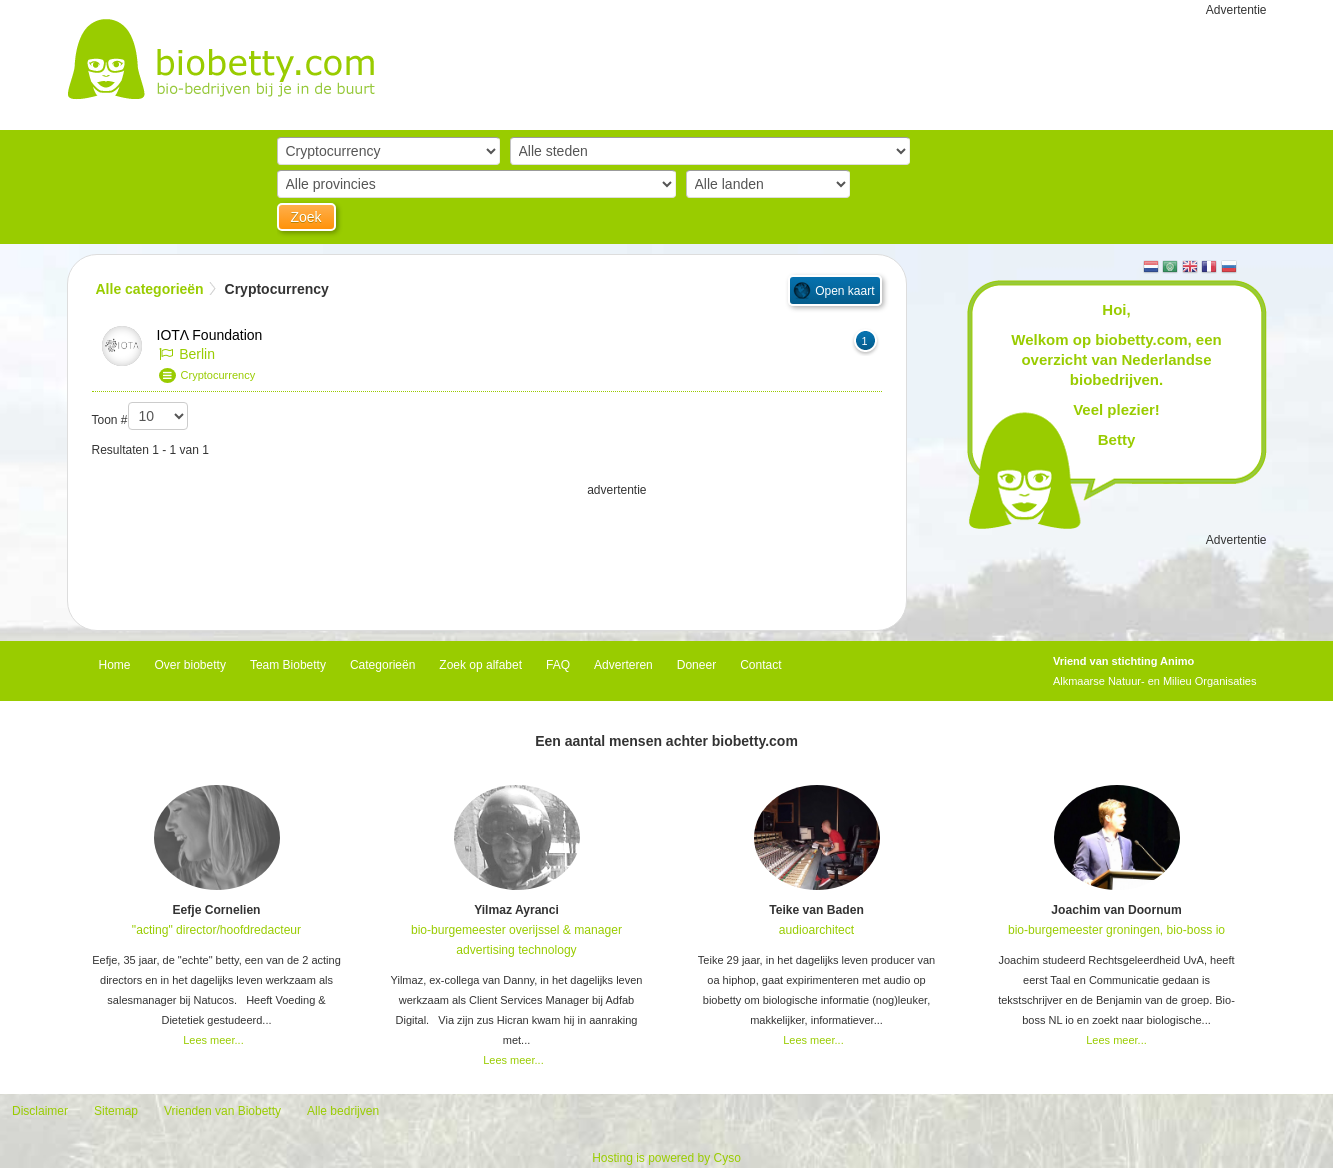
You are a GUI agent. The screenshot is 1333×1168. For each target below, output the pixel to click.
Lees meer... (213, 1040)
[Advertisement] (487, 550)
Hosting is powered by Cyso (666, 1158)
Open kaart (844, 291)
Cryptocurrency (218, 375)
